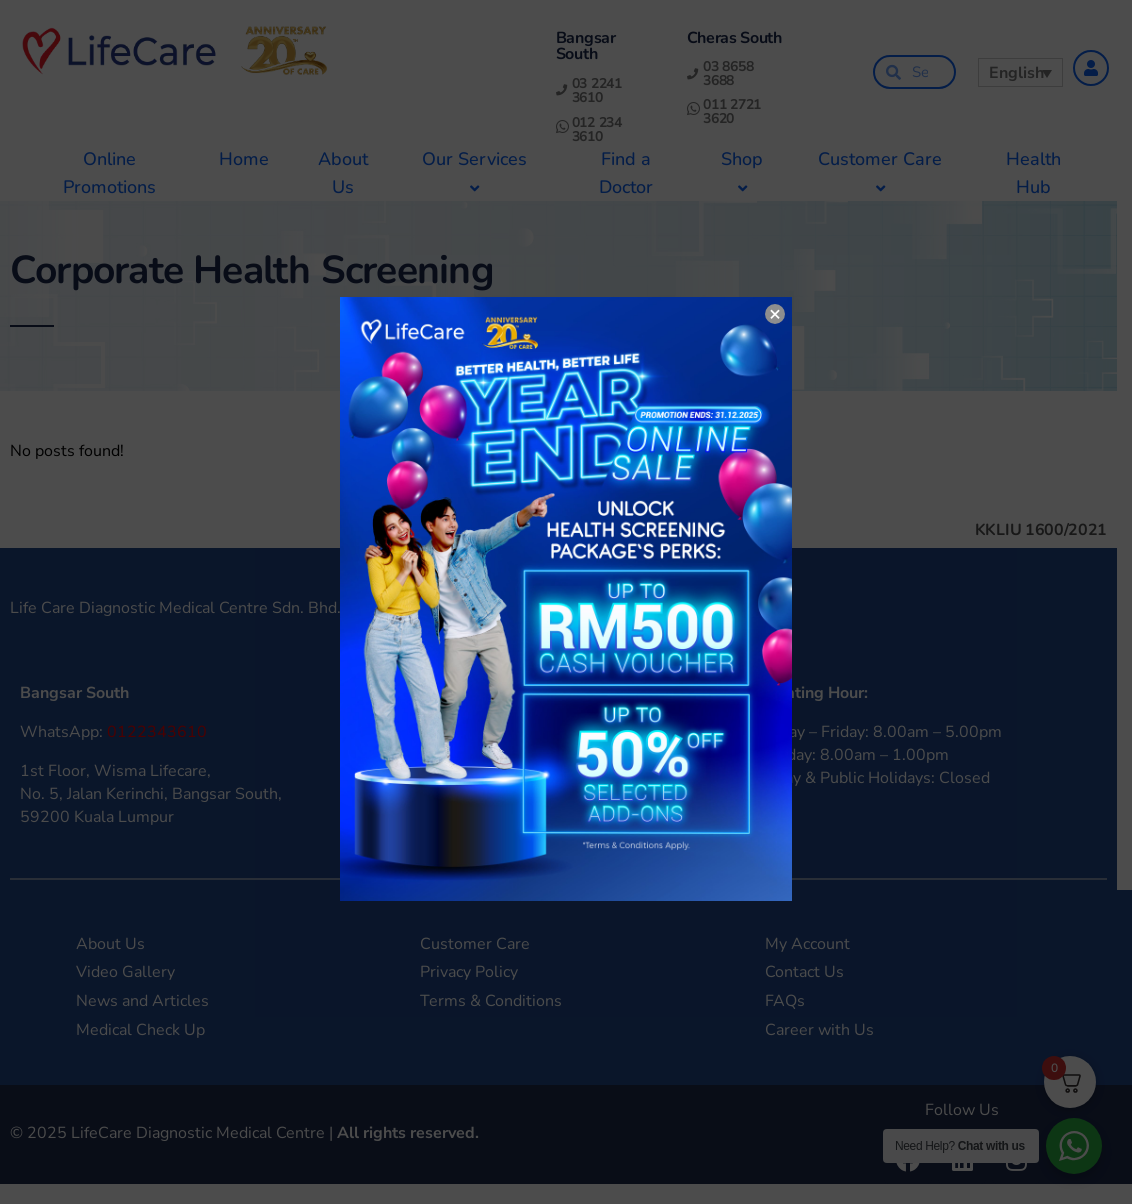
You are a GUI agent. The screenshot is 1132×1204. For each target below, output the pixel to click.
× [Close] (775, 314)
